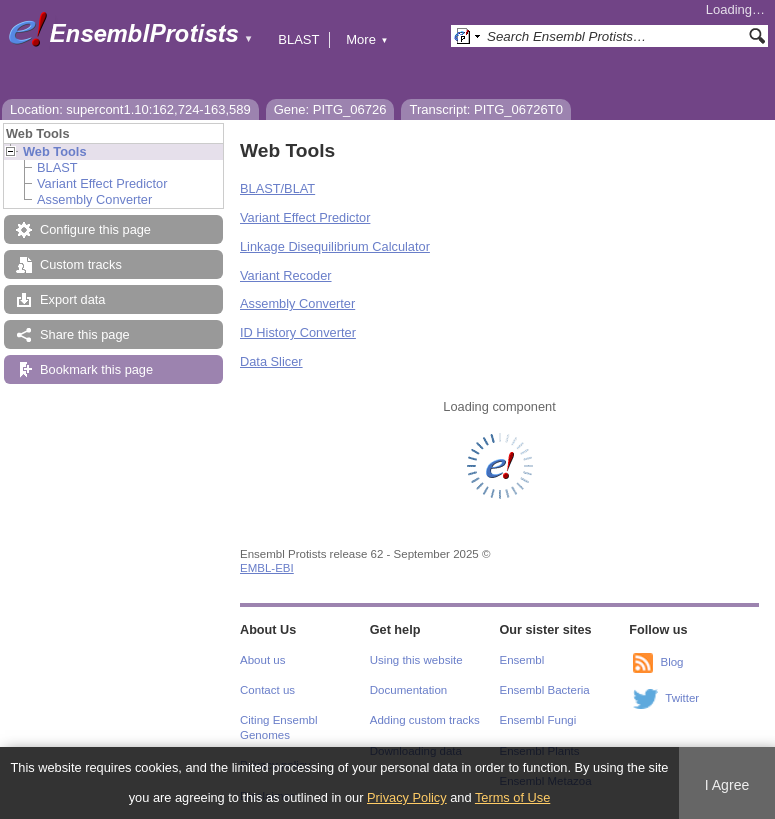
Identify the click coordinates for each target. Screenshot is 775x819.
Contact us (267, 690)
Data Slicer (271, 361)
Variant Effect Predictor (102, 183)
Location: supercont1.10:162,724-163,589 (130, 109)
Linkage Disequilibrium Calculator (335, 246)
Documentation (408, 690)
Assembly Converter (94, 199)
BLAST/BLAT (277, 188)
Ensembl (522, 660)
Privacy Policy (407, 797)
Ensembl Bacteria (545, 690)
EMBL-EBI (267, 568)
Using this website (416, 660)
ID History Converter (298, 332)
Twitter (682, 698)
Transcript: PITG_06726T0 (485, 109)
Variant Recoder (286, 275)
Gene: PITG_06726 (330, 109)
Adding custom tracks (425, 720)
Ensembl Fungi (538, 720)
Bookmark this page (96, 369)
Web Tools (55, 151)
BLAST (298, 39)
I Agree (727, 785)
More (367, 39)
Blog (671, 662)
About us (262, 660)
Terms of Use (512, 797)
